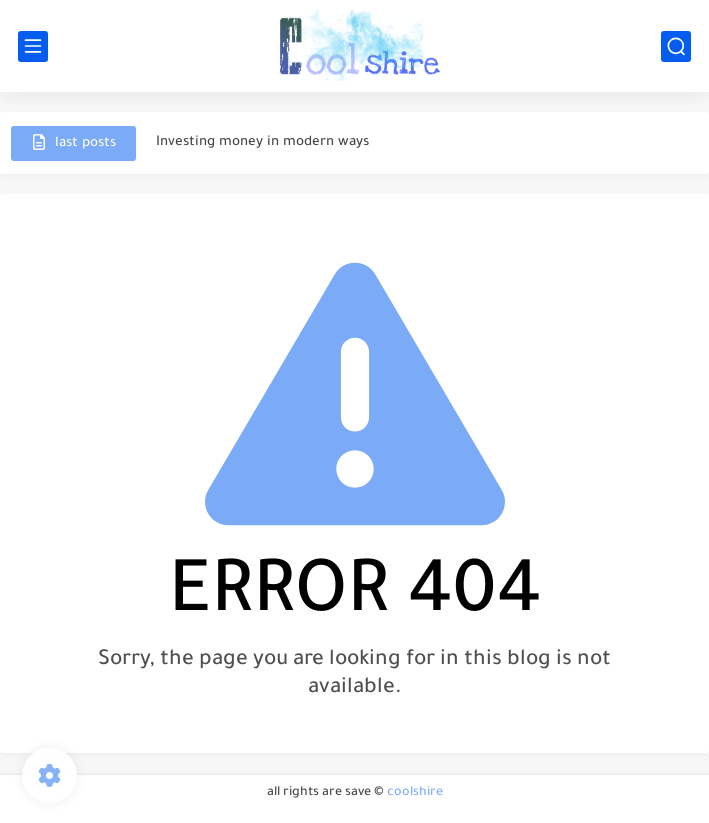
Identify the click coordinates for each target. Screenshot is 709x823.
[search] (676, 46)
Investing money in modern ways (262, 142)
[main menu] (33, 46)
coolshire (415, 793)
